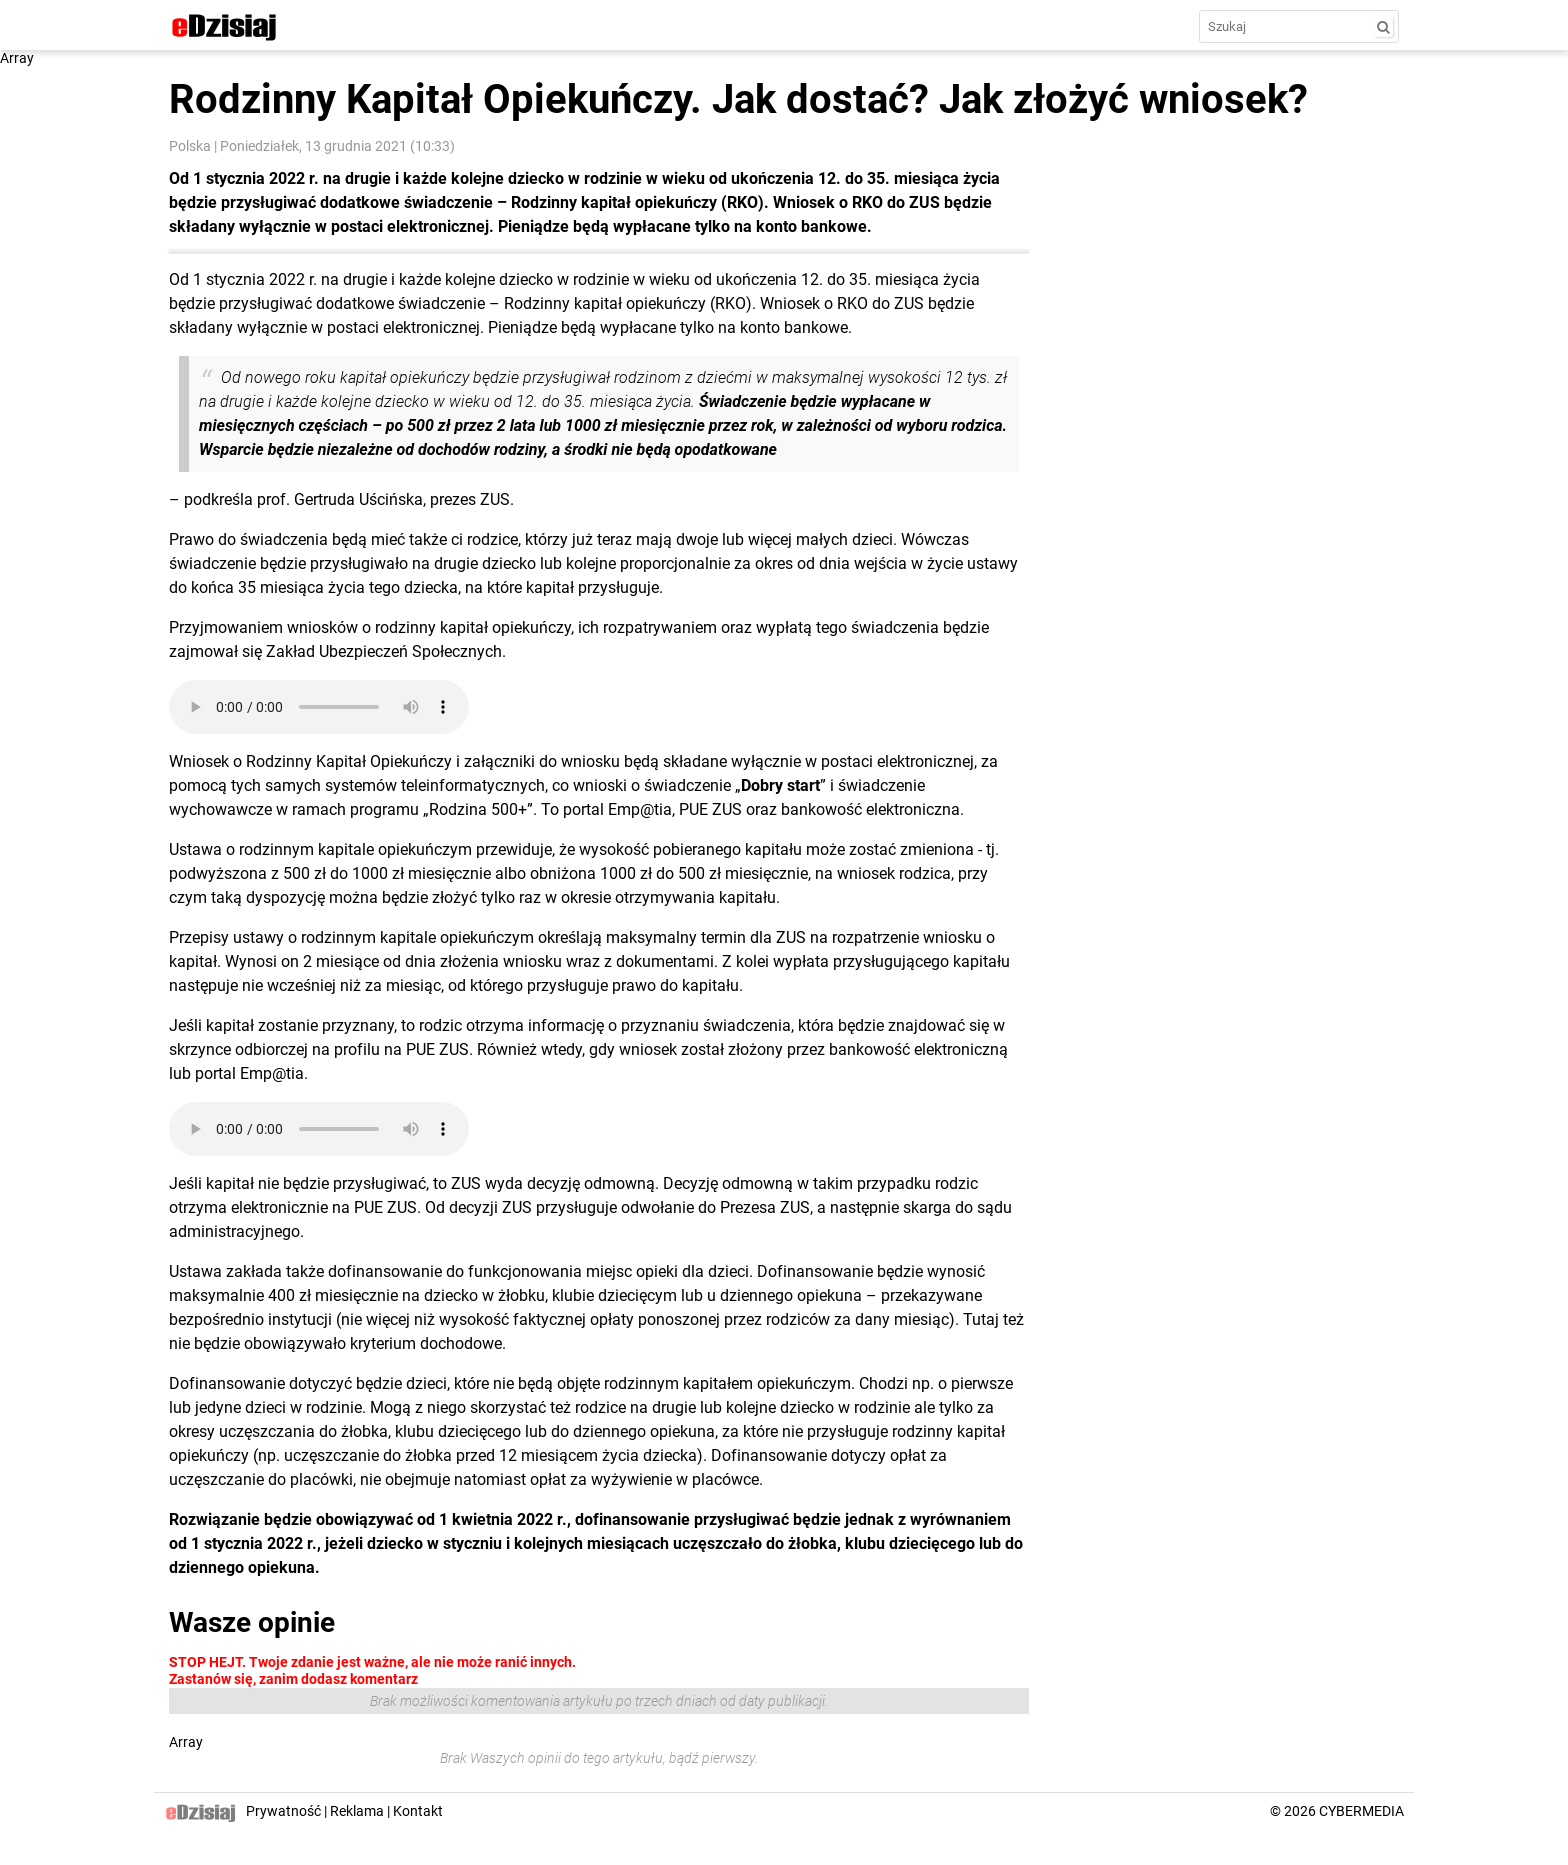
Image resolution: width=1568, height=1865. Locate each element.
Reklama (357, 1811)
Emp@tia (272, 1073)
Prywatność (283, 1811)
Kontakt (418, 1811)
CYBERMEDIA (1361, 1811)
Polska (190, 146)
